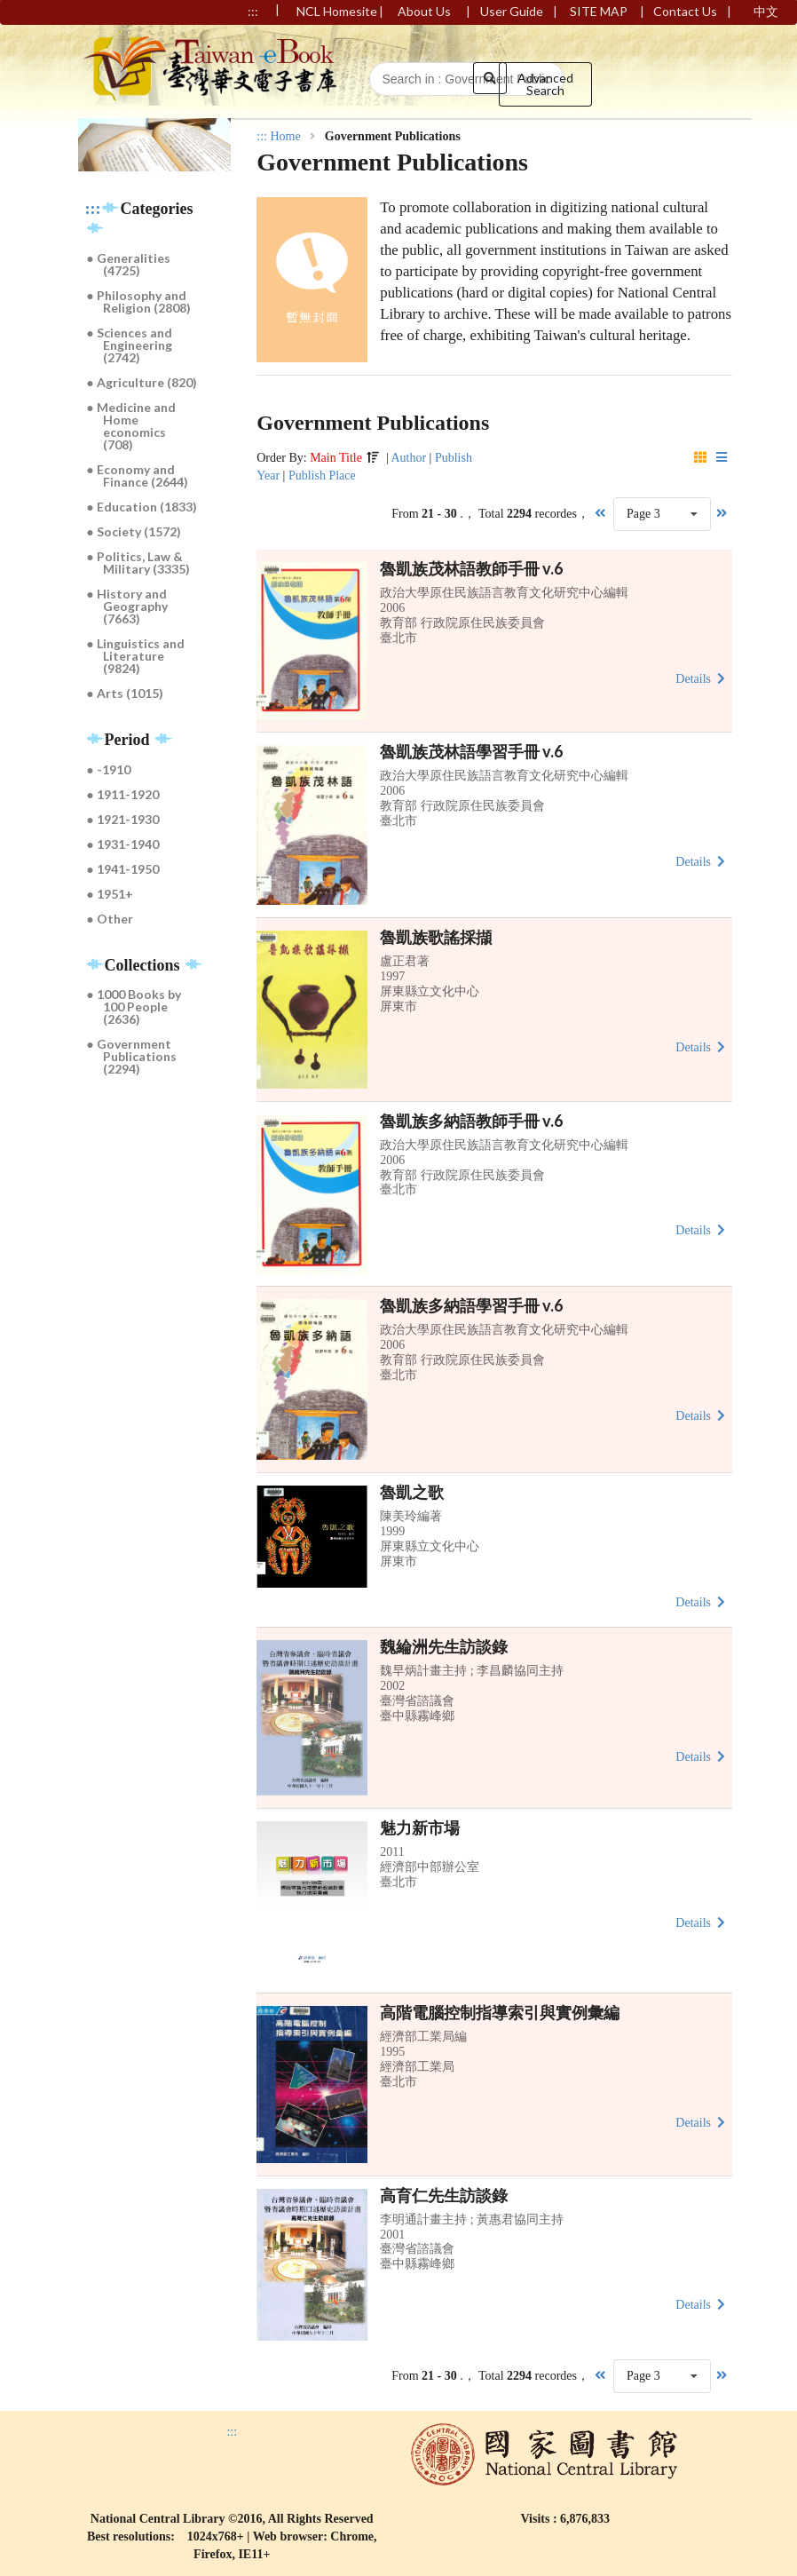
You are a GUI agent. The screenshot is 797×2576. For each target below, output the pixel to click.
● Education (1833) (142, 506)
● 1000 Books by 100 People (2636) (134, 1006)
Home (285, 137)
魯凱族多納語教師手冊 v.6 (471, 1120)
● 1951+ (110, 893)
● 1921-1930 (123, 819)
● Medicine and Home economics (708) (131, 426)
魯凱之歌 (412, 1492)
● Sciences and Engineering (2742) (130, 345)
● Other (110, 918)
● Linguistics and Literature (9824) (136, 656)
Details (702, 678)
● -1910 (108, 769)
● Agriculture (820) (142, 382)
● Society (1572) (134, 531)
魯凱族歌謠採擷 (436, 937)
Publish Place (322, 475)
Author (408, 457)
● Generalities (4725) (128, 264)
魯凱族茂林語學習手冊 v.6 (471, 751)
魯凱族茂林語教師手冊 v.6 (471, 568)
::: (93, 209)
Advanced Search (545, 84)
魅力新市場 (420, 1827)
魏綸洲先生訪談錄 (444, 1646)
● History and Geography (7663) (128, 606)
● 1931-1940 (123, 844)
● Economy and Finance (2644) (138, 475)
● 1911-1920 (123, 794)
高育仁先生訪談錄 (444, 2195)
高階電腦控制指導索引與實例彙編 (499, 2012)
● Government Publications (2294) (132, 1056)
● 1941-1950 (123, 868)
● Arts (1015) (125, 693)
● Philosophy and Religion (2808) (139, 301)
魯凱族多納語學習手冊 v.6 (471, 1305)
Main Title (336, 457)
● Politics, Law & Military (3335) (139, 562)
